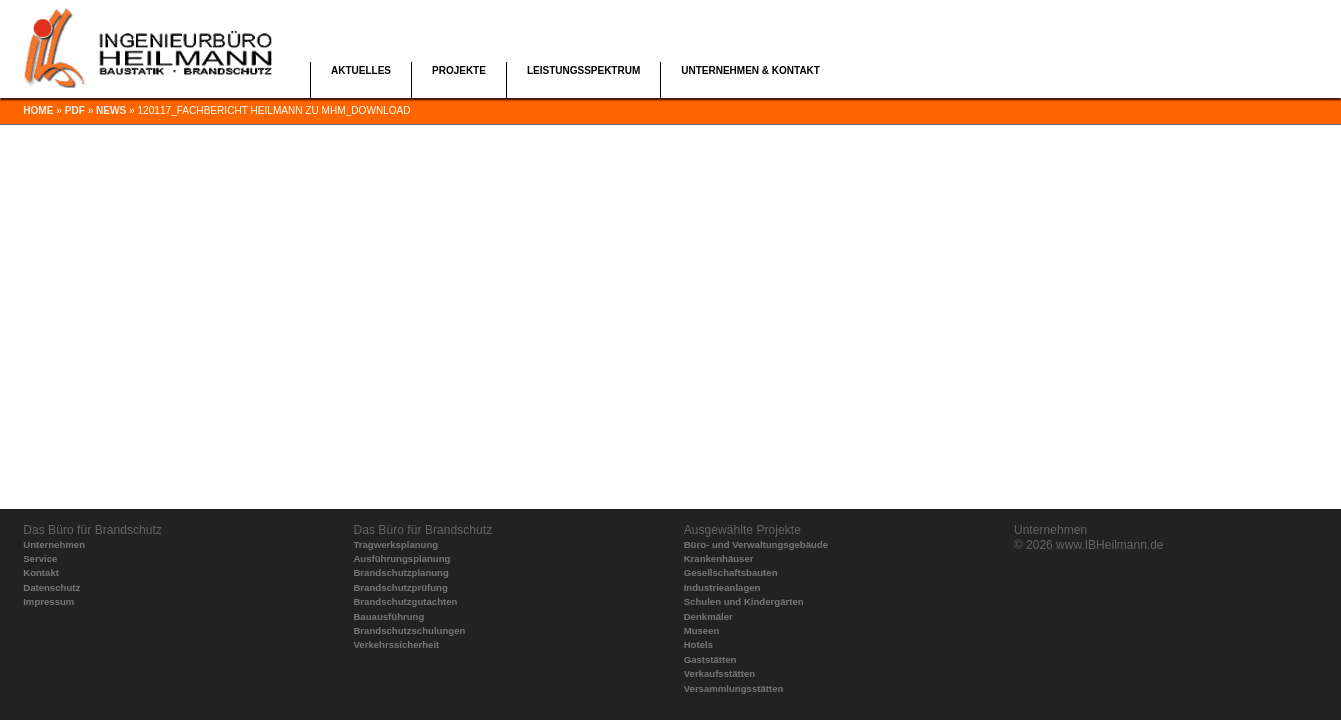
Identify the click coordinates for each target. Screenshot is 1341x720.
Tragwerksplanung (395, 544)
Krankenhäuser (719, 558)
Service (40, 558)
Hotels (698, 644)
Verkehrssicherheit (396, 644)
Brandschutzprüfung (400, 587)
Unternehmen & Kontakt (750, 70)
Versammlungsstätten (734, 688)
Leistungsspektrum (583, 70)
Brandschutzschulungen (409, 630)
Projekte (459, 70)
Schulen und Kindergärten (744, 601)
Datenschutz (51, 587)
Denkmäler (708, 616)
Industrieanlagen (722, 587)
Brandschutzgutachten (405, 601)
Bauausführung (388, 616)
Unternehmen (54, 544)
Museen (702, 630)
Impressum (48, 601)
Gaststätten (710, 659)
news (111, 110)
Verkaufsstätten (719, 673)
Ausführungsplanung (401, 558)
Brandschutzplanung (400, 572)
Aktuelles (361, 70)
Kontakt (41, 572)
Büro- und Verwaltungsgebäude (756, 544)
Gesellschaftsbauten (731, 572)
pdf (75, 110)
